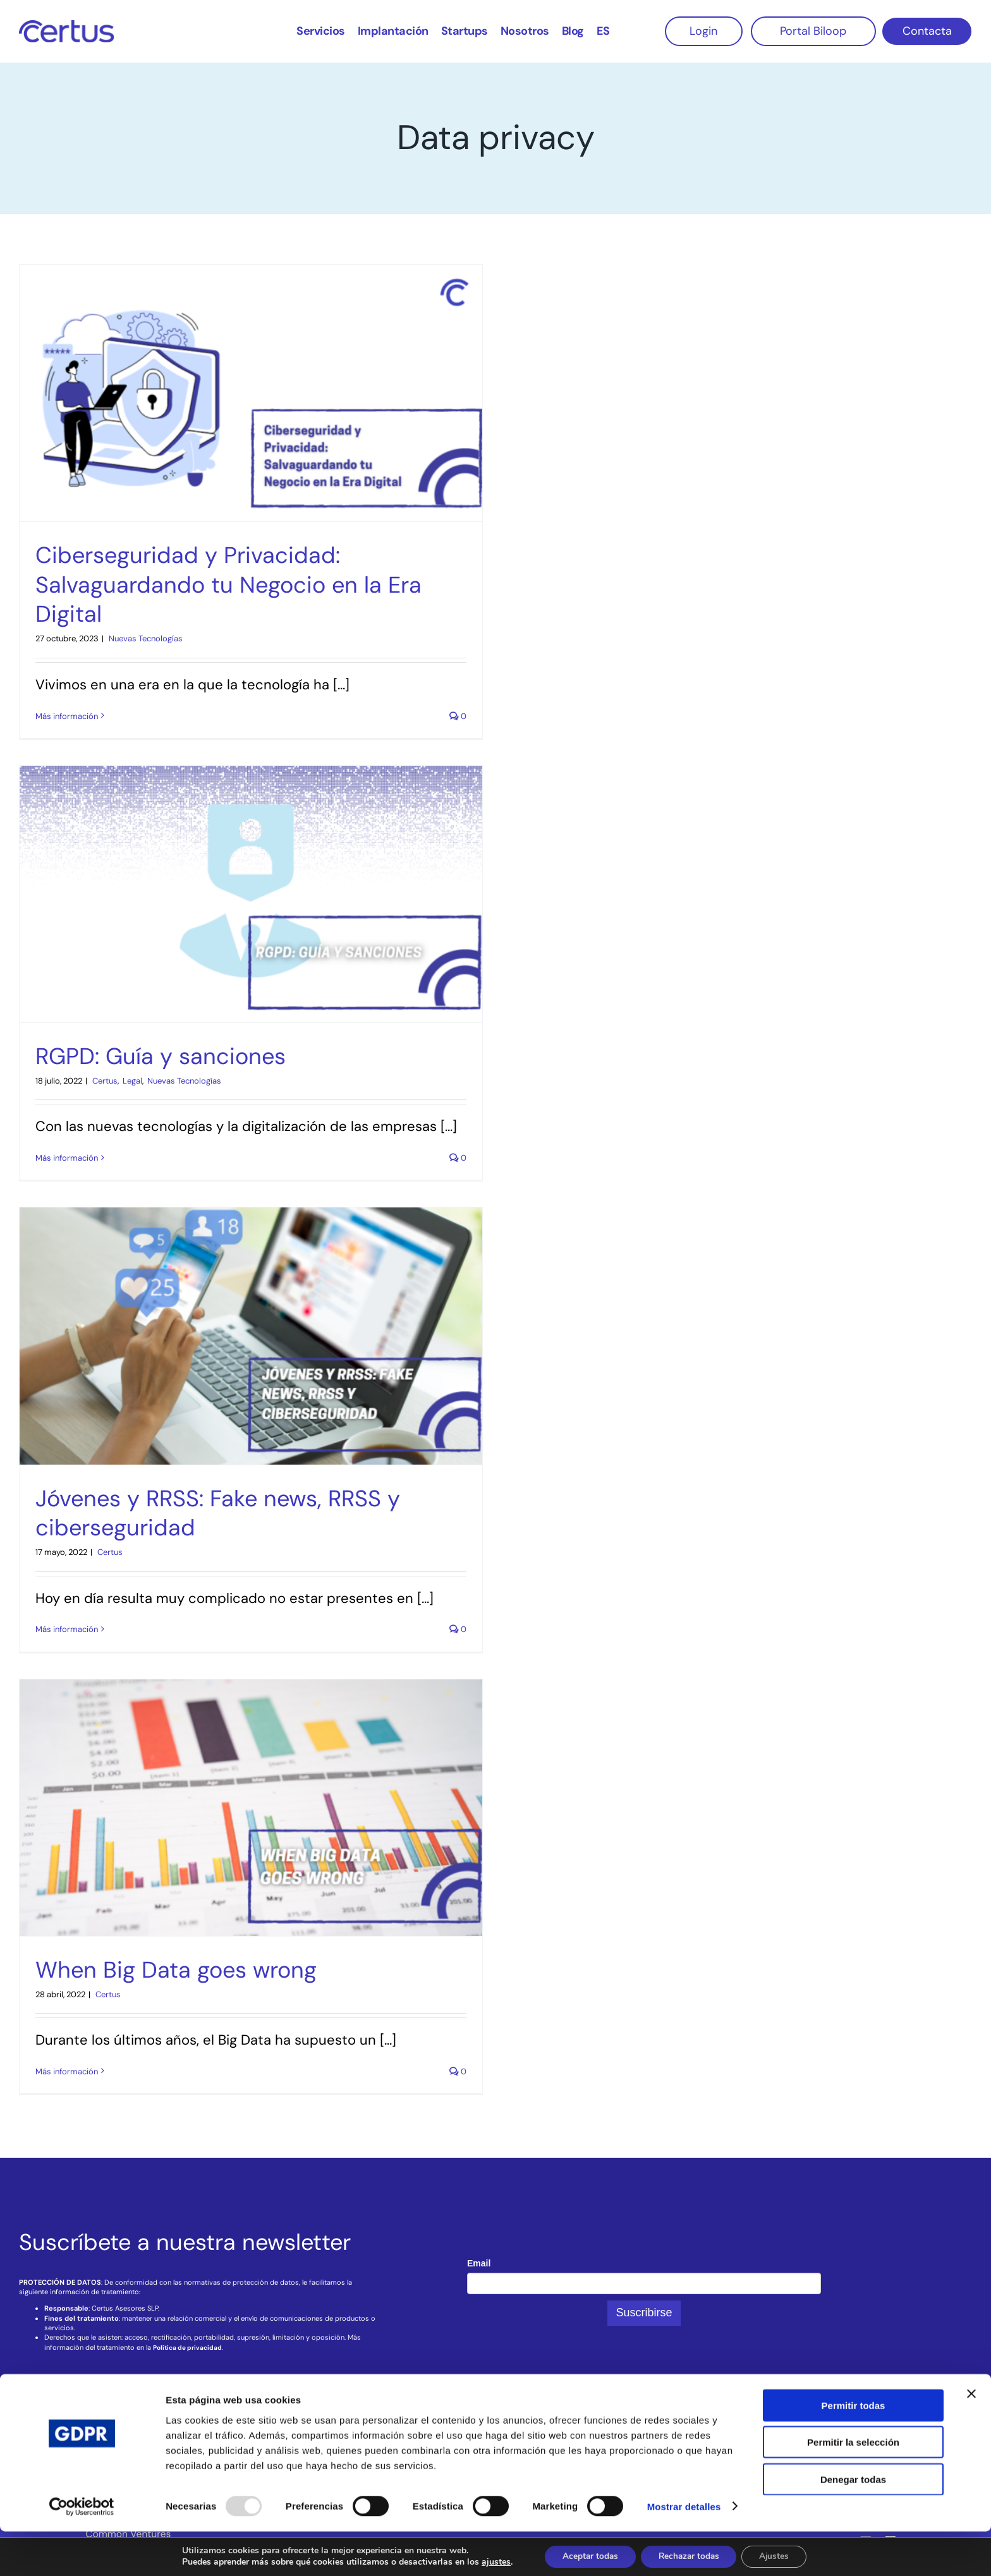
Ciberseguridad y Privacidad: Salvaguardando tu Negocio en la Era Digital (228, 584)
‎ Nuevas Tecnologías (145, 638)
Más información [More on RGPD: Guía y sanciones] (66, 1157)
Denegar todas (853, 2524)
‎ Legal (131, 1080)
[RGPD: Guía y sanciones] (251, 894)
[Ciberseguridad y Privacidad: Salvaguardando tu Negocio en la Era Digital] (251, 393)
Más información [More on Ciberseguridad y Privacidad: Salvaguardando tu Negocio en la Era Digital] (66, 716)
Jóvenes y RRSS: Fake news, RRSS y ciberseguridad (217, 1513)
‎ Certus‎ (104, 1080)
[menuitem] (603, 30)
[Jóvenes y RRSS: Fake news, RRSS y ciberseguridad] (251, 1335)
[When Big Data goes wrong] (251, 1807)
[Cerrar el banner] (971, 2438)
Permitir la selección (853, 2487)
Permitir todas (853, 2450)
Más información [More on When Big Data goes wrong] (66, 2071)
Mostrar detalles (684, 2551)
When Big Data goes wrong (176, 1970)
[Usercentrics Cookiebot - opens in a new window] (82, 2551)
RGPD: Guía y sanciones (160, 1056)
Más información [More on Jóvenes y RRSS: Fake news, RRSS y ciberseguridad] (66, 1629)
